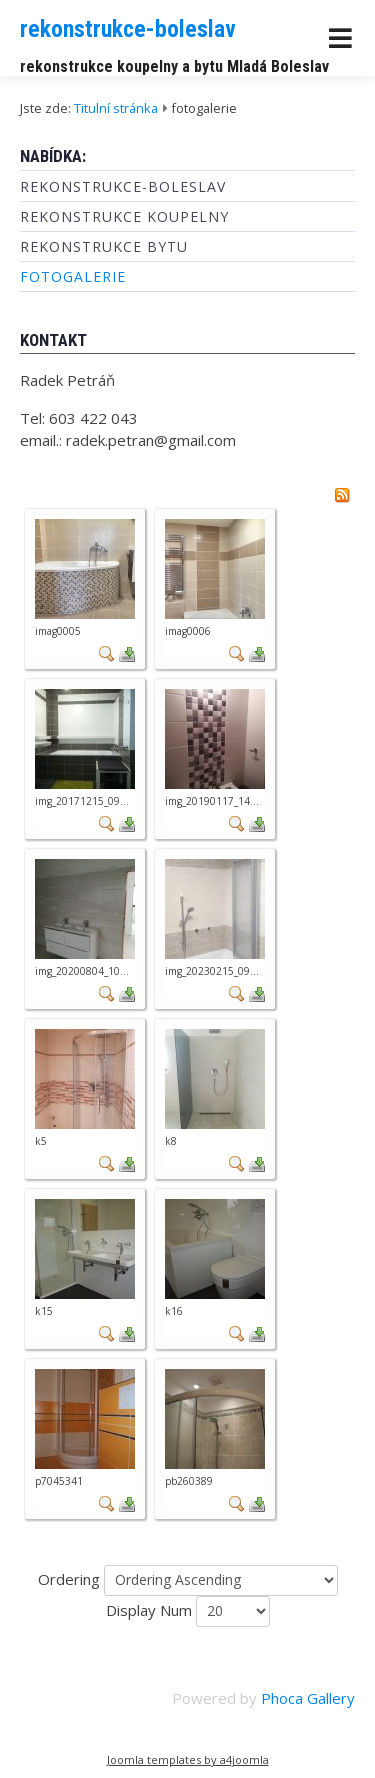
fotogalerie (73, 276)
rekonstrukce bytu (104, 246)
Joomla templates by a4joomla (188, 1759)
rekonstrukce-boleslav (128, 29)
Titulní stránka (116, 108)
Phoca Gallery (308, 1698)
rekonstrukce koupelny (124, 216)
